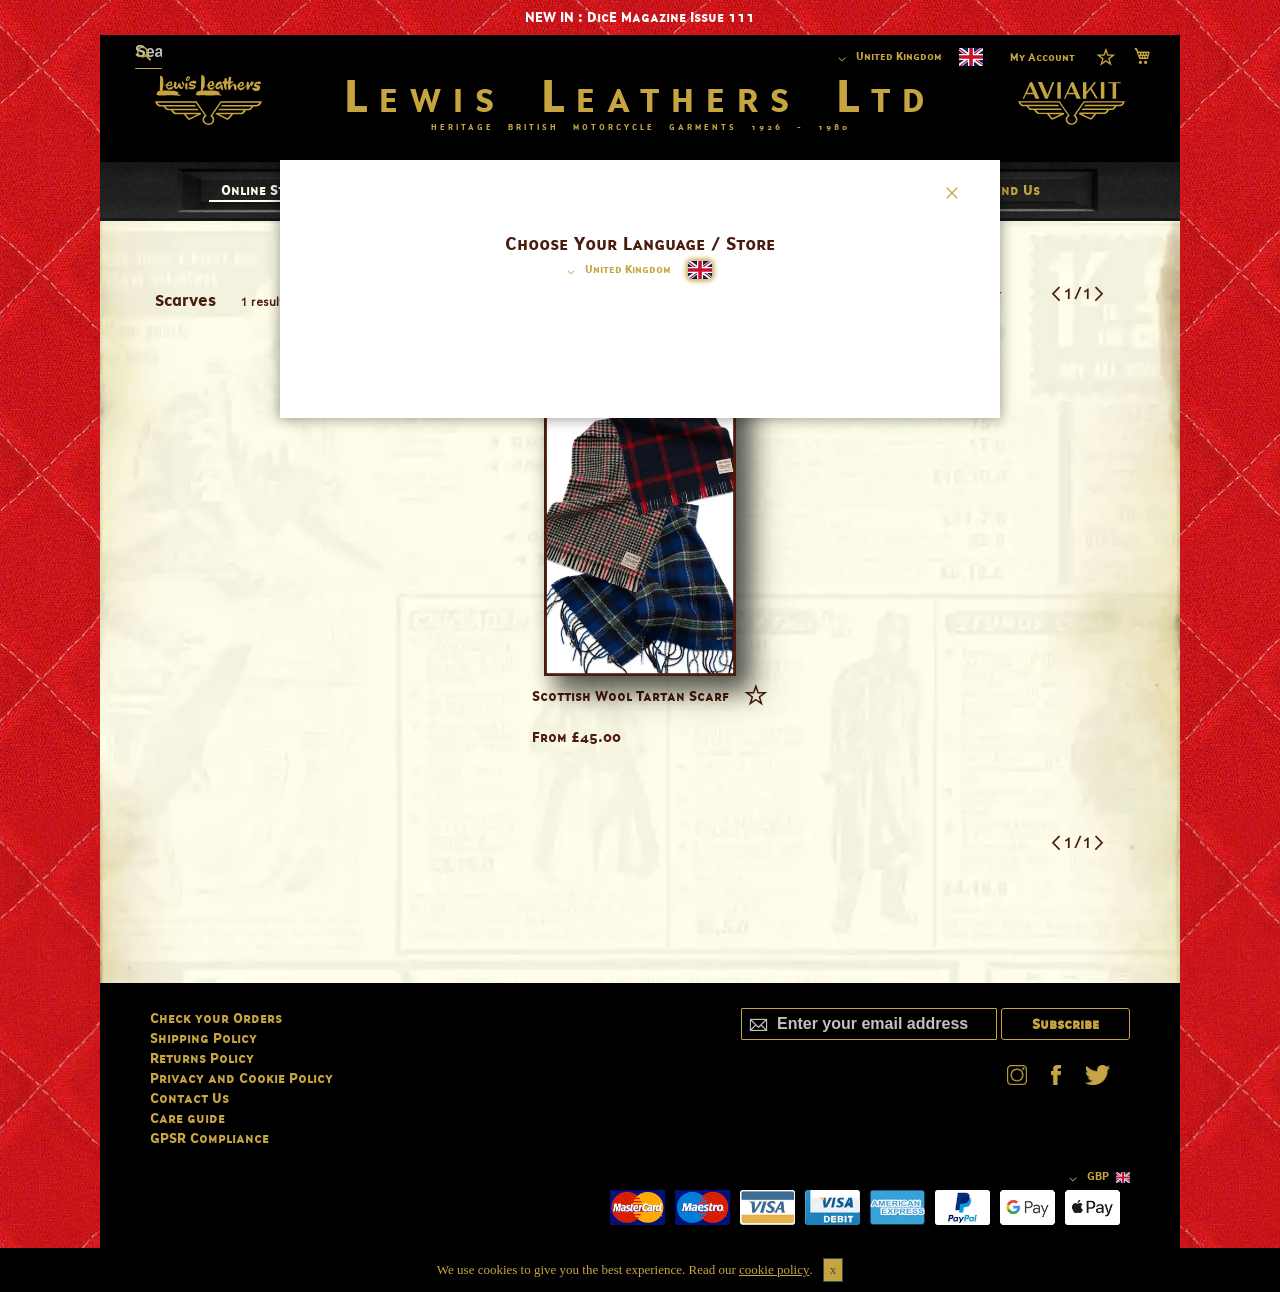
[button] (615, 272)
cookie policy (774, 1269)
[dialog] (640, 646)
